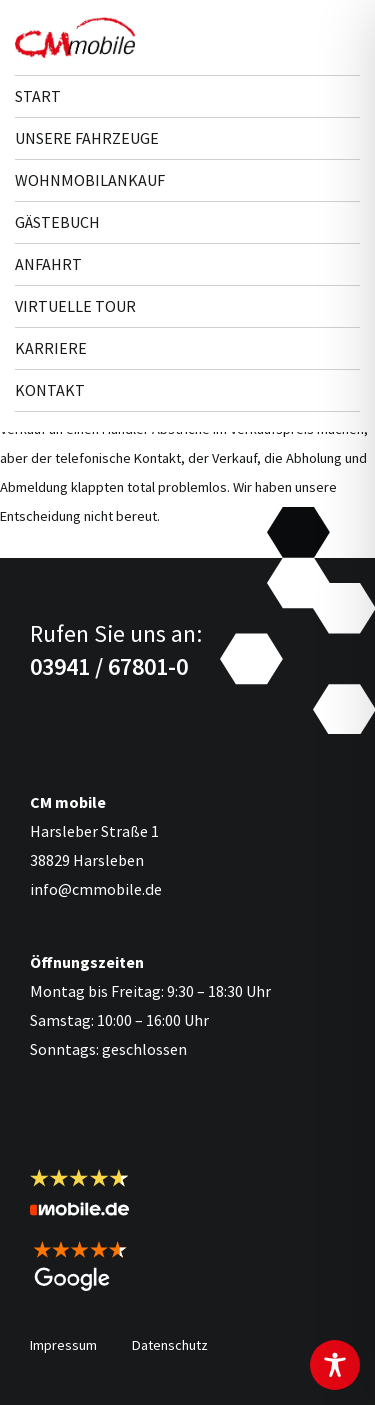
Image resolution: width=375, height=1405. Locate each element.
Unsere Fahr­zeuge (87, 138)
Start (38, 96)
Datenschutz (170, 1345)
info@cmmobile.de (96, 889)
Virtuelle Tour (75, 306)
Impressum (63, 1345)
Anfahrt (48, 264)
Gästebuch (57, 222)
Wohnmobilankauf (90, 180)
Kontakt (50, 390)
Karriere (51, 348)
